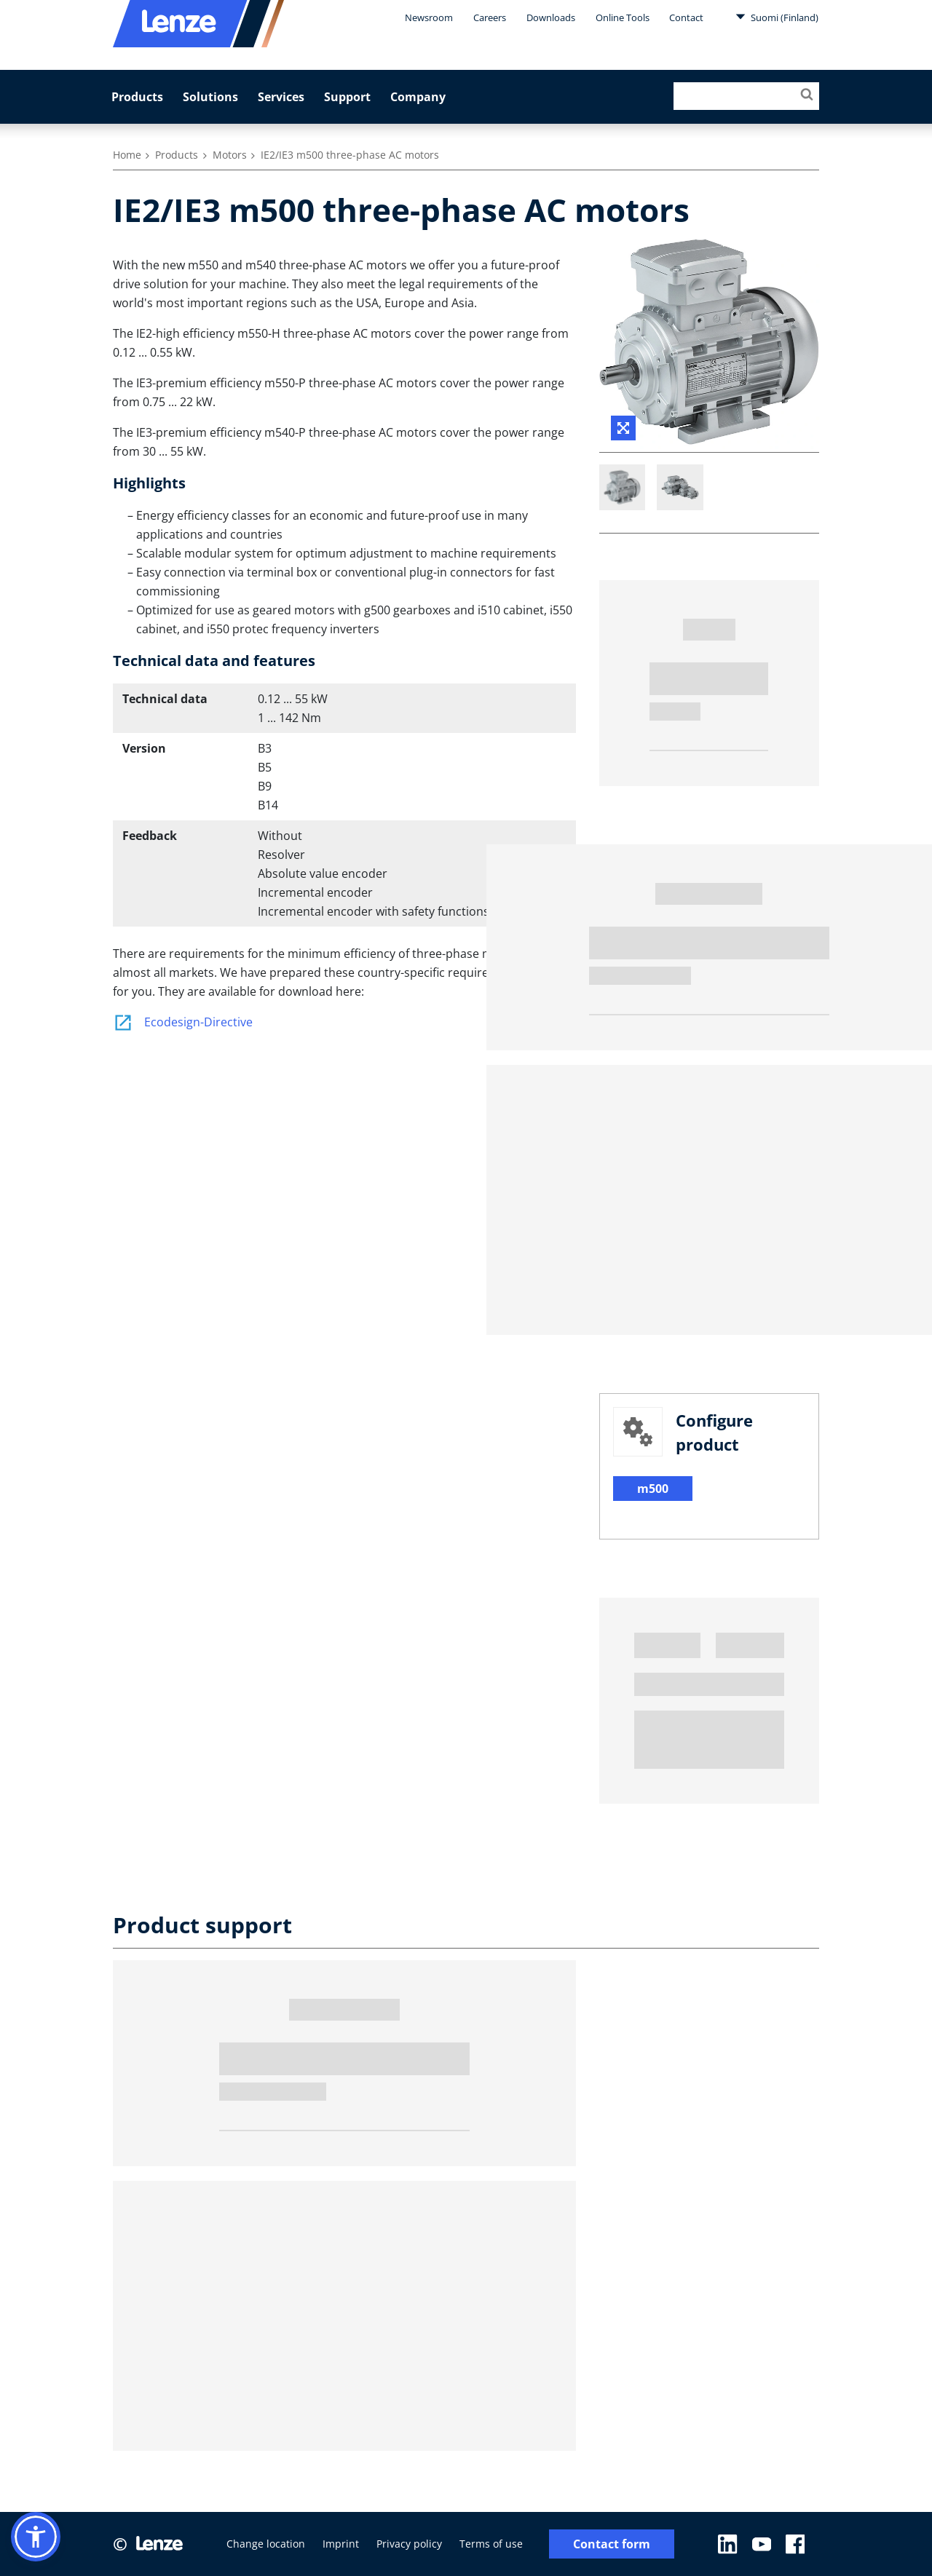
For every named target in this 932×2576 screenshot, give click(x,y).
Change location (265, 2544)
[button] (36, 2537)
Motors (230, 155)
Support (347, 97)
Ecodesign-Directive (183, 1021)
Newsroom (429, 17)
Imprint (341, 2544)
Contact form (611, 2544)
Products (137, 97)
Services (281, 97)
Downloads (550, 17)
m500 (652, 1489)
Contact (686, 17)
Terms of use (491, 2544)
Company (418, 97)
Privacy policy (409, 2544)
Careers (489, 17)
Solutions (210, 97)
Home (127, 155)
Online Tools (622, 17)
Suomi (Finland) (776, 16)
